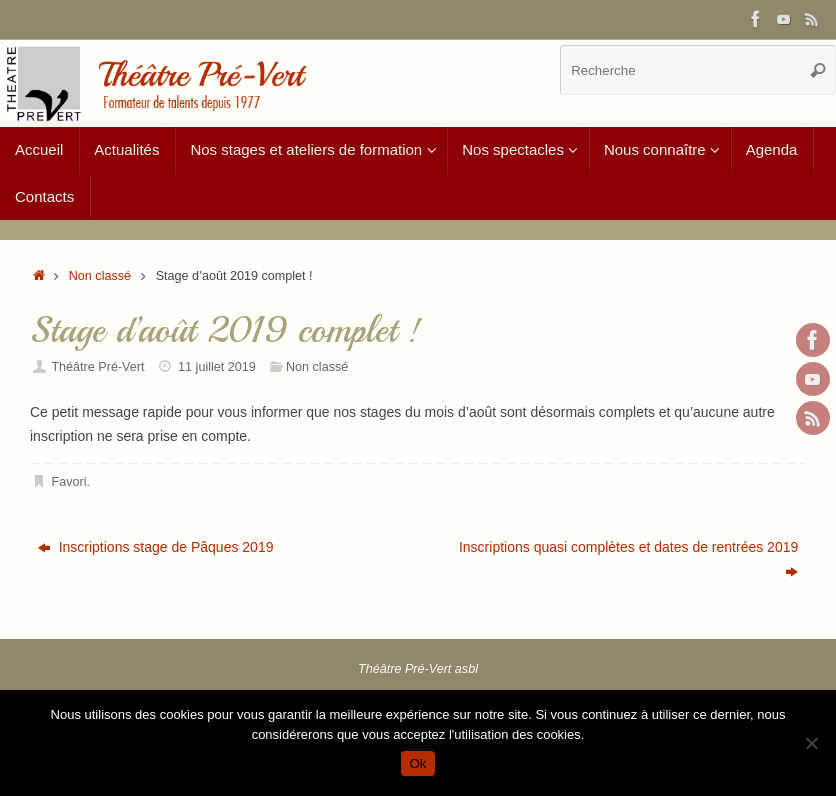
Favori (69, 482)
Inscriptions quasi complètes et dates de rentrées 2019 (628, 559)
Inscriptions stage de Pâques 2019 (156, 547)
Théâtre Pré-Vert (97, 367)
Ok (417, 763)
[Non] (811, 743)
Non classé (100, 276)
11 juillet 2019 (217, 367)
